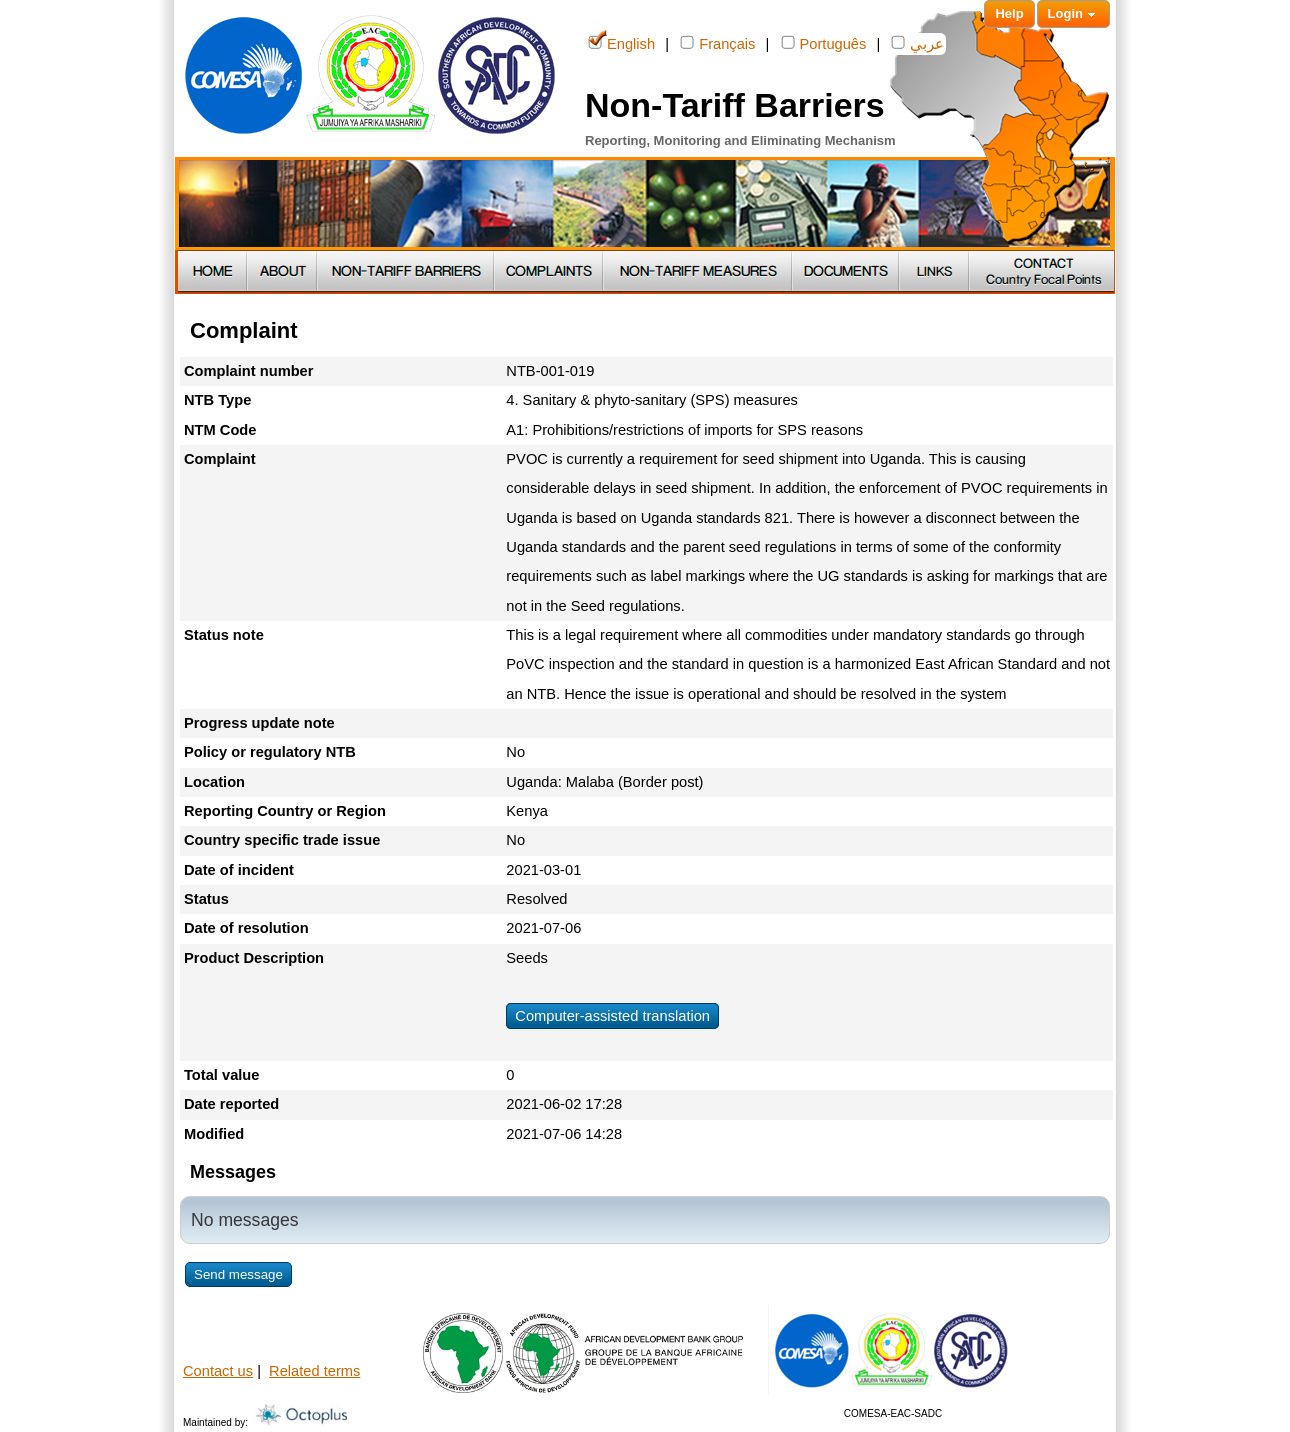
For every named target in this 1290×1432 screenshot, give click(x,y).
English (621, 42)
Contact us (218, 1371)
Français (717, 42)
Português (824, 42)
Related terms (314, 1371)
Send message (238, 1274)
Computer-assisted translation (612, 1016)
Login (1073, 14)
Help (1009, 13)
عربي (917, 42)
